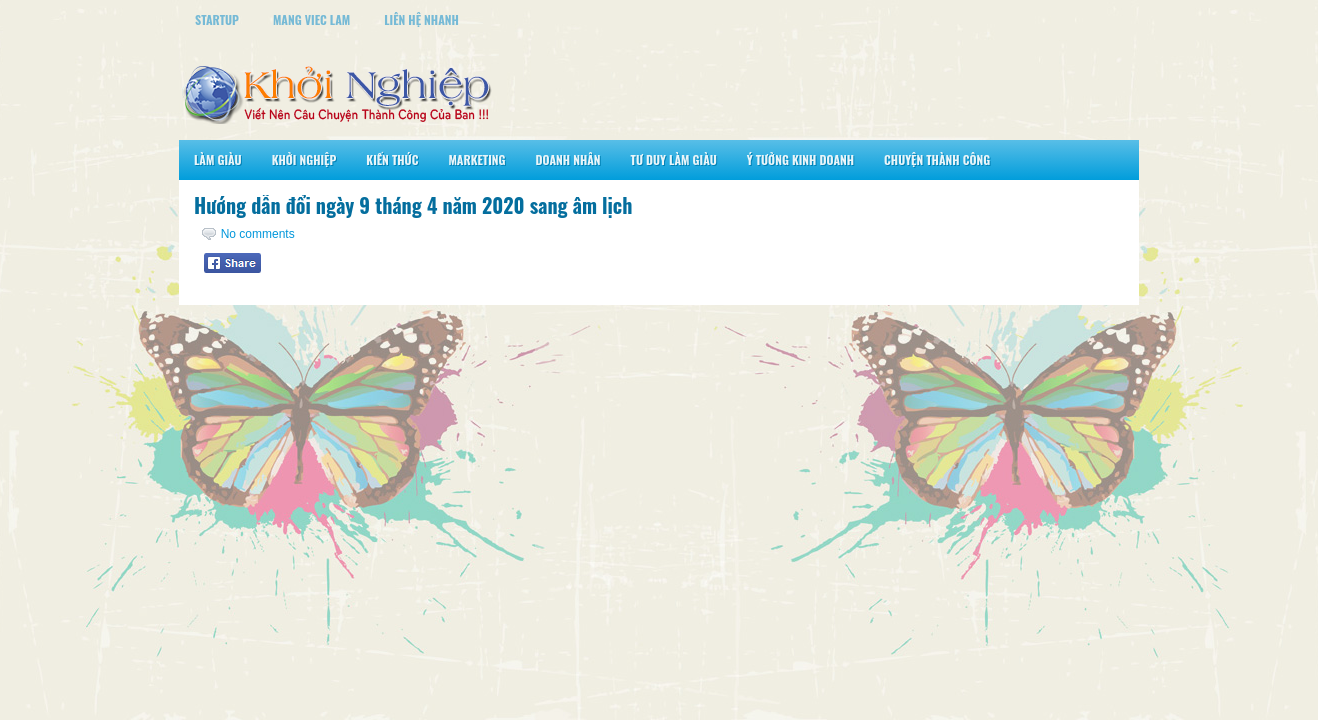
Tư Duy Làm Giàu (674, 159)
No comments (258, 234)
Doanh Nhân (568, 159)
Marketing (476, 159)
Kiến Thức (392, 159)
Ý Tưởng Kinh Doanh (800, 159)
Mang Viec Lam (311, 19)
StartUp (217, 19)
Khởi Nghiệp (304, 159)
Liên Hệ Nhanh (421, 19)
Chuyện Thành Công (937, 159)
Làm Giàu (218, 159)
